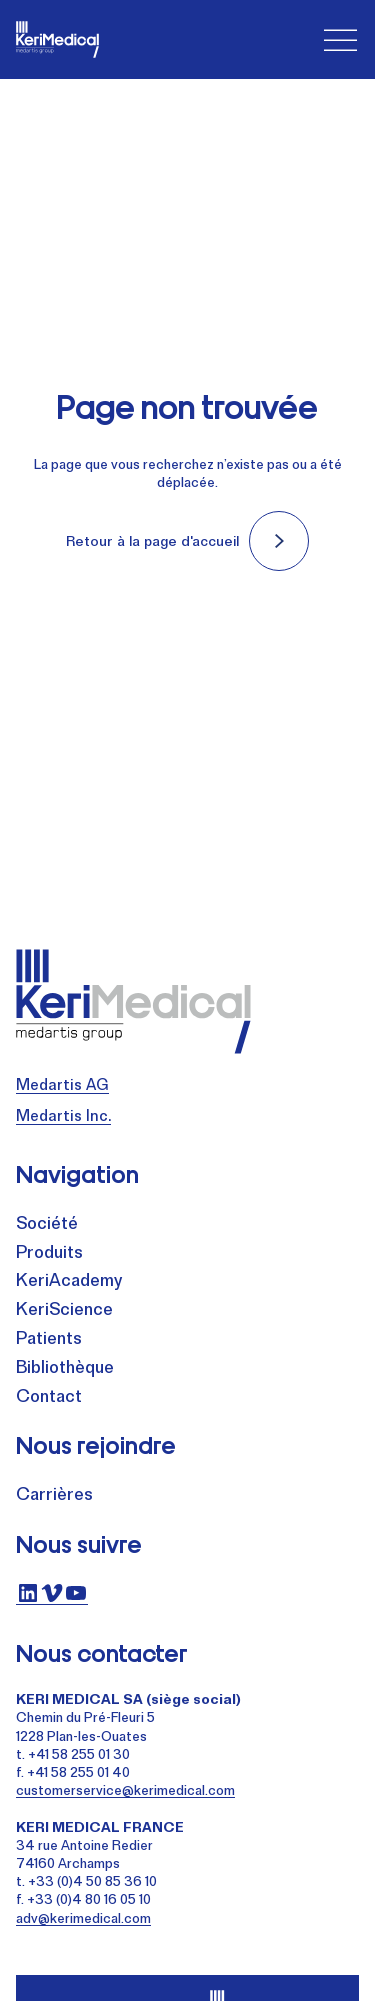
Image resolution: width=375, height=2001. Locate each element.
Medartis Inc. (63, 1115)
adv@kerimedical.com (83, 1918)
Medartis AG (62, 1084)
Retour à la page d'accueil (152, 541)
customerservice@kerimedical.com (125, 1790)
